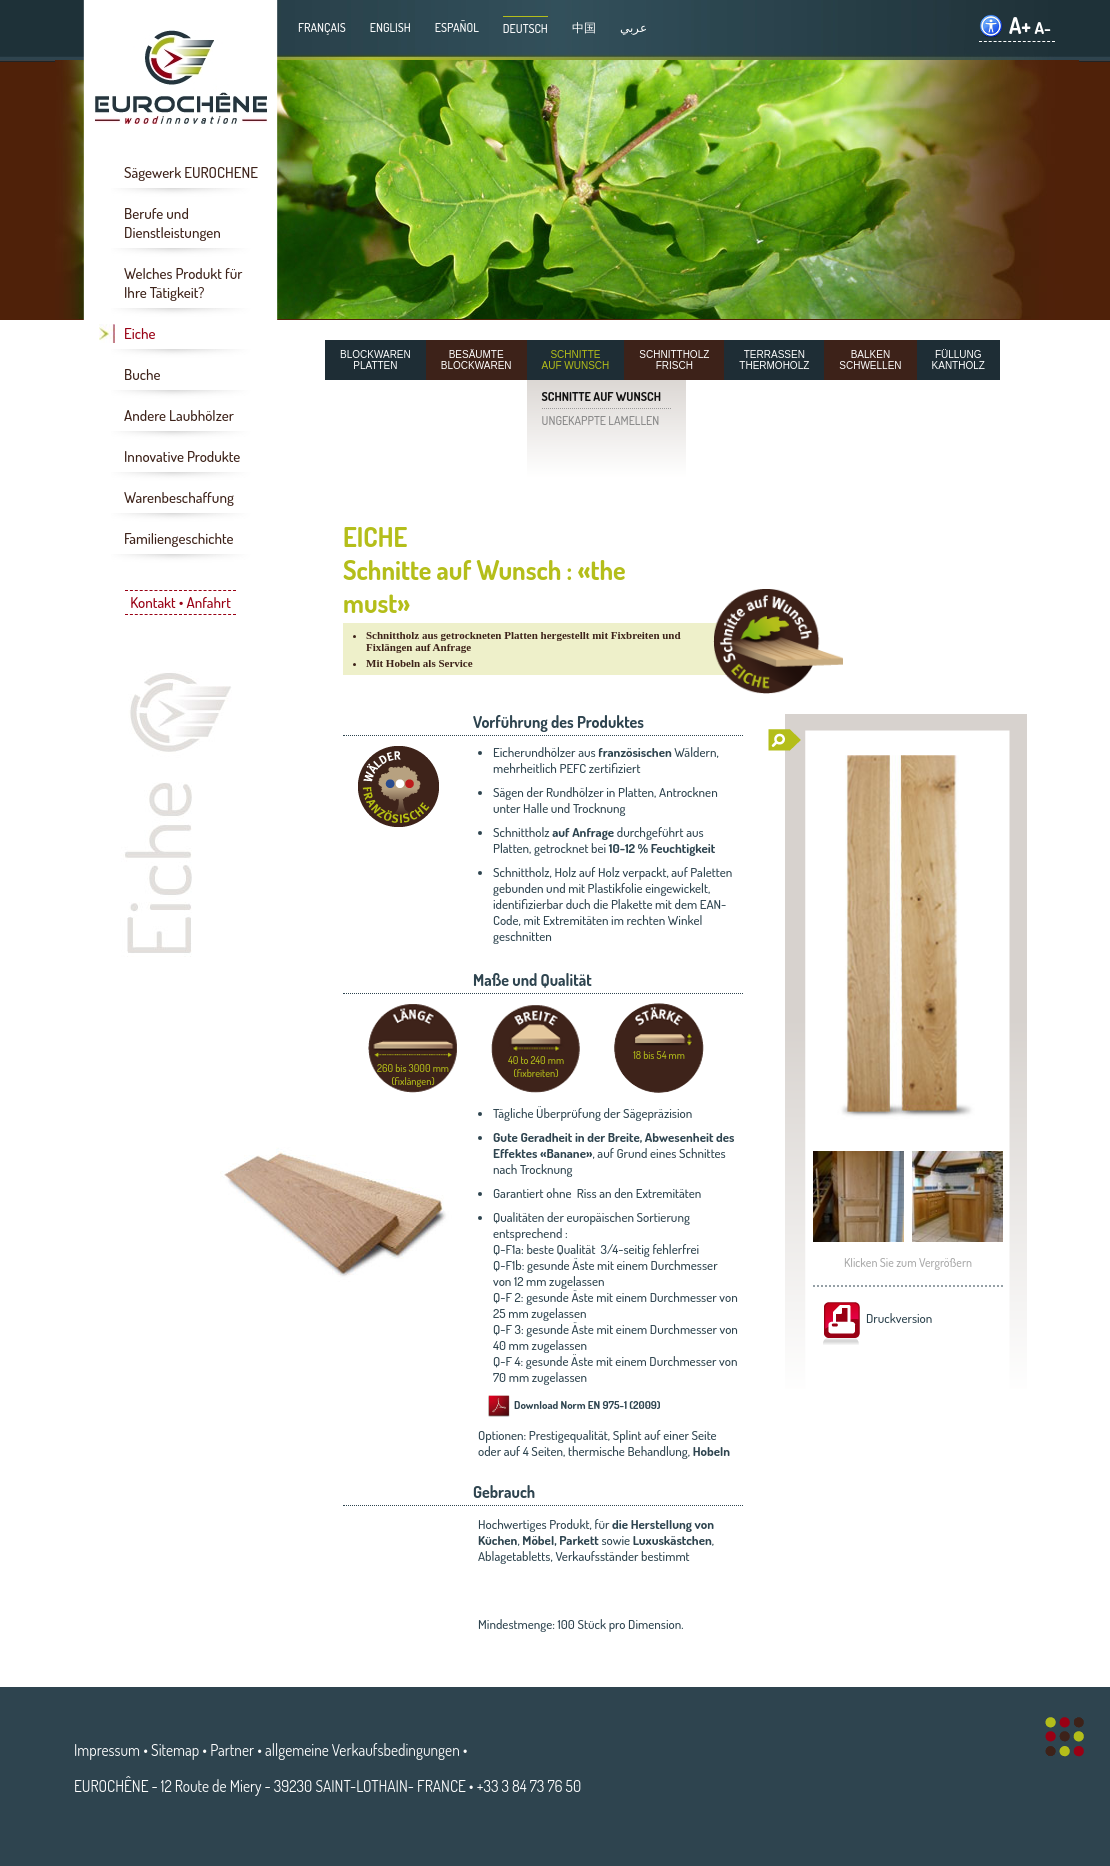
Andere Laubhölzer (179, 415)
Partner (232, 1750)
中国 (584, 27)
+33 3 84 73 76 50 (529, 1786)
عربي (633, 27)
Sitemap (175, 1750)
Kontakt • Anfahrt (180, 602)
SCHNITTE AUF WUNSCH (601, 396)
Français (322, 27)
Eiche (140, 333)
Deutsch (525, 28)
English (390, 27)
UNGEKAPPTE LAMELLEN (601, 420)
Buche (142, 374)
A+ (1020, 25)
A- (1042, 27)
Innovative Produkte (182, 456)
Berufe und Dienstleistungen (172, 223)
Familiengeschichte (179, 538)
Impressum (107, 1750)
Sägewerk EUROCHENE (191, 172)
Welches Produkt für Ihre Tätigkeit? (183, 283)
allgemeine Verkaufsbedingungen (362, 1750)
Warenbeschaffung (179, 497)
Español (457, 27)
